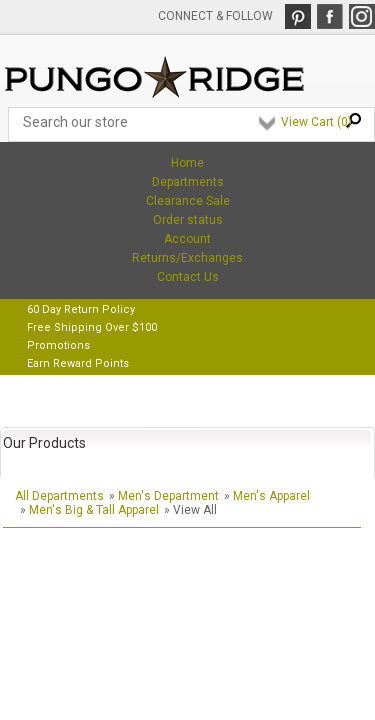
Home (187, 163)
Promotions (58, 345)
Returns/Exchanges (187, 258)
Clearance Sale (188, 201)
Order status (188, 220)
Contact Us (188, 277)
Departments (188, 182)
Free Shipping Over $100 (92, 327)
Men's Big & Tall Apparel (94, 510)
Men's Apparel (271, 496)
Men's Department (168, 496)
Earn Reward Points (78, 363)
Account (187, 239)
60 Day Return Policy (81, 309)
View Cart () (316, 122)
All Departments (59, 496)
